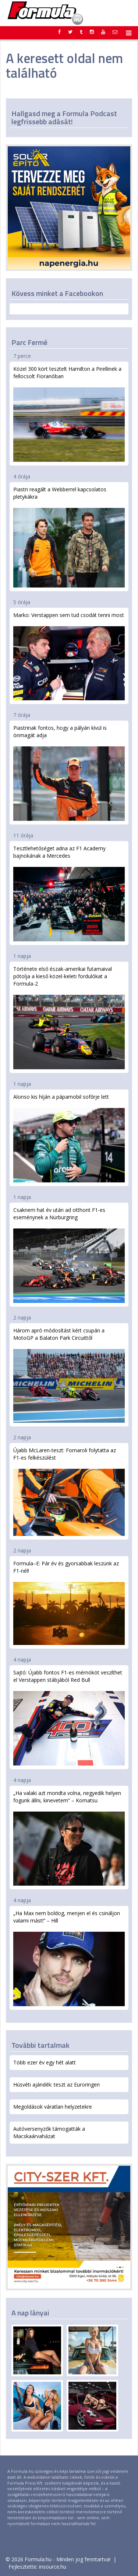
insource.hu (52, 2566)
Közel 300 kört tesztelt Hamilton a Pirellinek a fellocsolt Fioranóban (69, 413)
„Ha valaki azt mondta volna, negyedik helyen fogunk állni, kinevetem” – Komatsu (69, 1837)
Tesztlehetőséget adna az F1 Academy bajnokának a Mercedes (69, 893)
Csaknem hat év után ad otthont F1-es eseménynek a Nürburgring (69, 1254)
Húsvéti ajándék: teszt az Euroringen (56, 2084)
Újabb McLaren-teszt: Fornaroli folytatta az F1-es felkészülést (69, 1491)
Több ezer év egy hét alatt (44, 2062)
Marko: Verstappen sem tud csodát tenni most (69, 656)
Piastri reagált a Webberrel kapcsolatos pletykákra (69, 537)
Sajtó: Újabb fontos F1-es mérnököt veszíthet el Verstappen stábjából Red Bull (69, 1717)
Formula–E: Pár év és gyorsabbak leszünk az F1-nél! (69, 1602)
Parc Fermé (29, 342)
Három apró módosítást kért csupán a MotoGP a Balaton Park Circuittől (69, 1375)
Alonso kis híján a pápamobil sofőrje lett (69, 1137)
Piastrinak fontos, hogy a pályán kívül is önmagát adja (69, 772)
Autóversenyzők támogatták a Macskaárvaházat (49, 2132)
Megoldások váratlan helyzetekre (52, 2106)
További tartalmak (40, 2045)
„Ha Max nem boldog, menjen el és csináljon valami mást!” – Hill (69, 1958)
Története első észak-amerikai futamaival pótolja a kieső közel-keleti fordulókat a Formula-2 (69, 1017)
